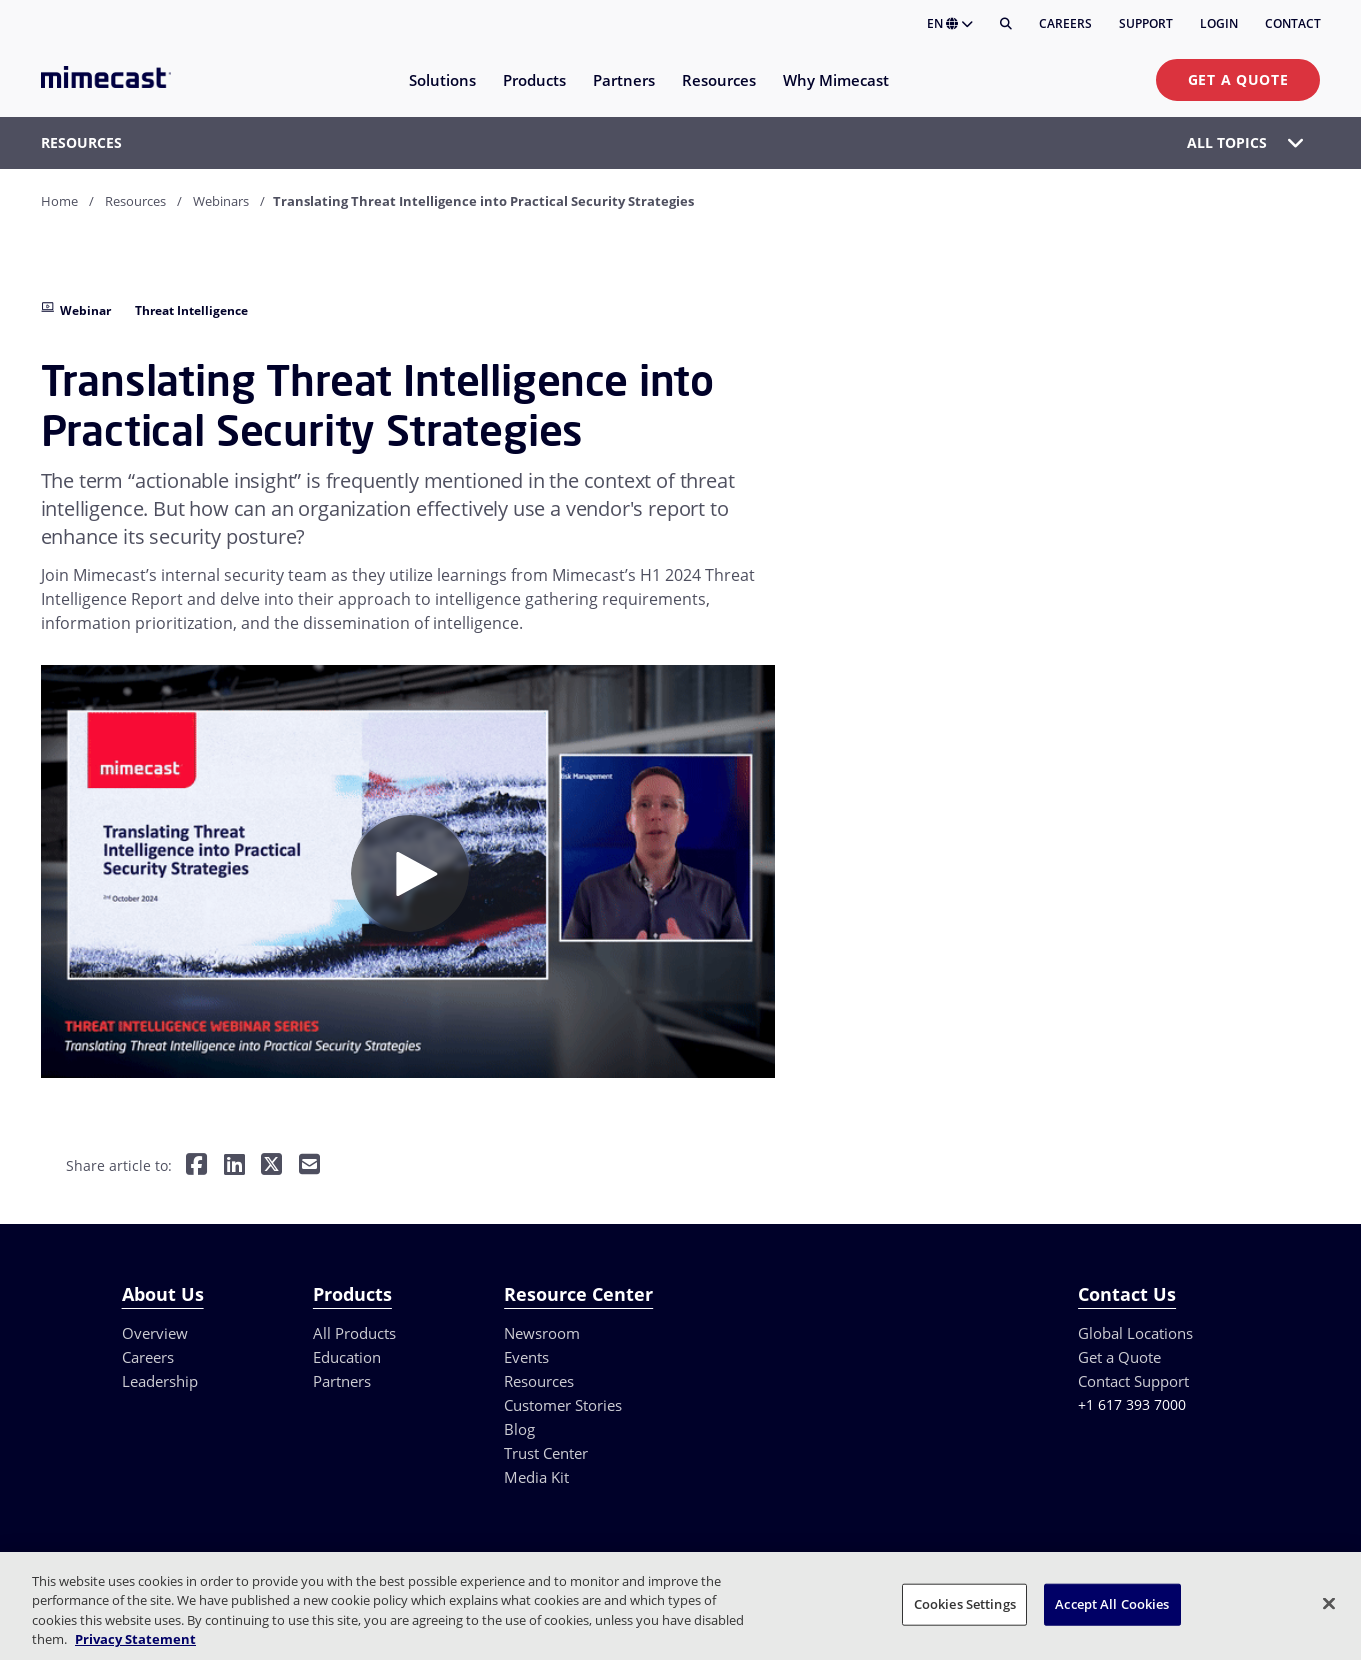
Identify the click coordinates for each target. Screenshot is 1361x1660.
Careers (1065, 23)
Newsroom (542, 1333)
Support (1146, 23)
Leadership (160, 1381)
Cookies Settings (965, 1604)
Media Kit (536, 1477)
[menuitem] (441, 92)
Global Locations (1135, 1333)
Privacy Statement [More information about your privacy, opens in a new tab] (135, 1639)
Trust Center (546, 1453)
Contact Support (1133, 1381)
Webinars (221, 201)
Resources (135, 201)
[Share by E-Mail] (309, 1165)
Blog (519, 1429)
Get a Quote (1238, 79)
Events (526, 1357)
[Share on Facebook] (196, 1165)
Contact (1293, 23)
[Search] (1006, 24)
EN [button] (950, 23)
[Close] (1329, 1603)
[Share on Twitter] (271, 1165)
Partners (342, 1381)
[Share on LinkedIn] (234, 1165)
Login (1219, 23)
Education (347, 1357)
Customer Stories (563, 1405)
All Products (354, 1333)
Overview (155, 1333)
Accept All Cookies (1112, 1604)
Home (59, 201)
